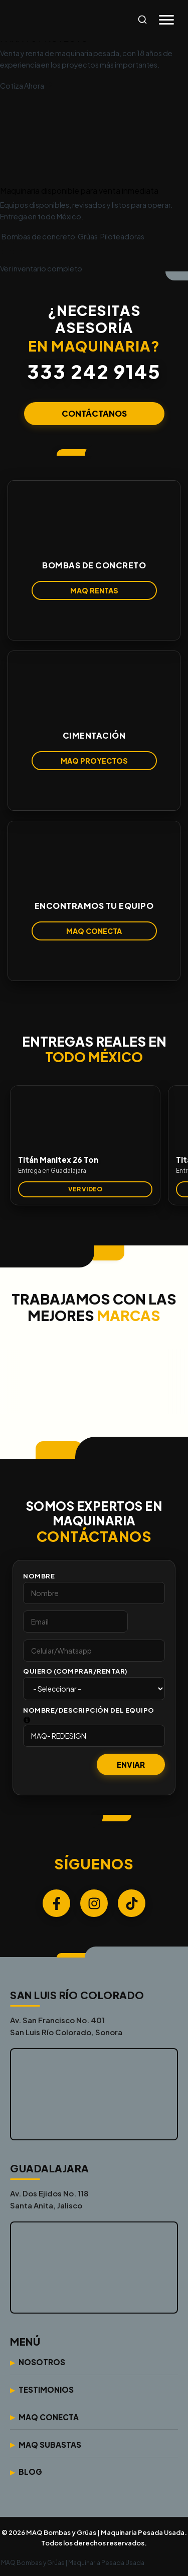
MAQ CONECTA (94, 930)
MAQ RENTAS (94, 590)
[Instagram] (94, 1903)
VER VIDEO (85, 1189)
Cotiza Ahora (26, 85)
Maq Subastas (50, 2444)
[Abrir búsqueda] (142, 20)
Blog (30, 2471)
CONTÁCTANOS (94, 413)
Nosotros (42, 2362)
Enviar (131, 1764)
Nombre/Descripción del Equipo (88, 1710)
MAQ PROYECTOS (94, 760)
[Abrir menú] (166, 20)
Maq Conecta (49, 2417)
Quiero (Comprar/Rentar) (75, 1671)
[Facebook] (56, 1903)
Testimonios (46, 2389)
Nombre (39, 1576)
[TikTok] (131, 1903)
